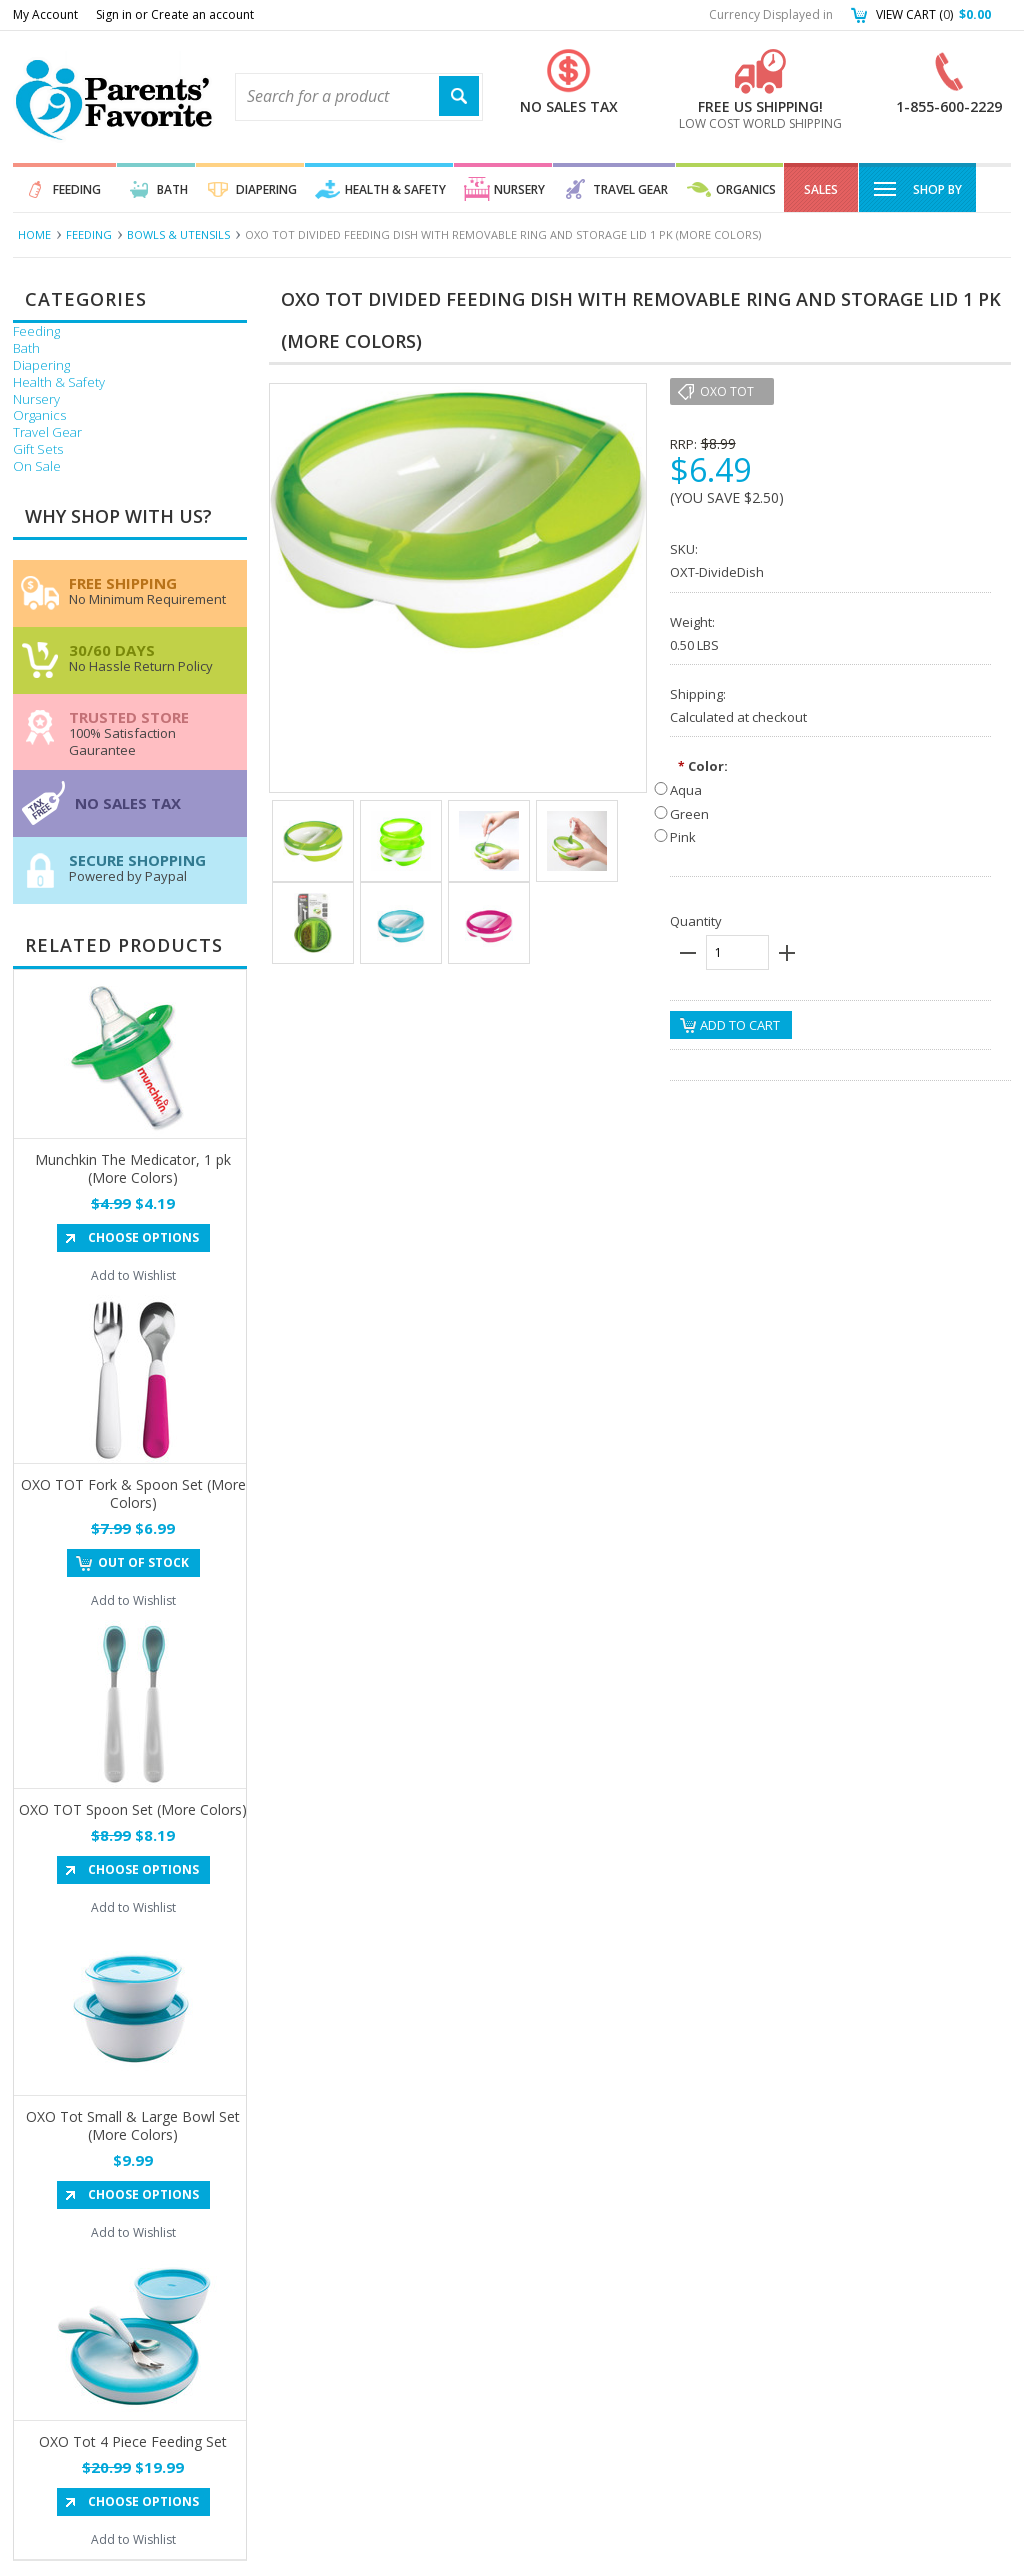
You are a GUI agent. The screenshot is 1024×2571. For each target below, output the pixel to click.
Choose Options (143, 1237)
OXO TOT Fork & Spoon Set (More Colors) (133, 1493)
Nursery (519, 189)
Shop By (917, 187)
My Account (45, 14)
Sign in (114, 14)
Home (34, 234)
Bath (172, 189)
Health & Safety (395, 189)
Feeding (77, 189)
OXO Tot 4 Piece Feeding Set (133, 2441)
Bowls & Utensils (178, 234)
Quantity (696, 921)
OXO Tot (727, 391)
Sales (821, 189)
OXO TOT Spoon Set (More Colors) (133, 1809)
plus (787, 953)
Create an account (202, 14)
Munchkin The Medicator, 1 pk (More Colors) (133, 1168)
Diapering (266, 189)
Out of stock (143, 1562)
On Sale (37, 466)
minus (688, 953)
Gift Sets (38, 449)
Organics (746, 189)
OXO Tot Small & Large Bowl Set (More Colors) (133, 2125)
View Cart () (933, 14)
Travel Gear (630, 189)
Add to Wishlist (133, 1275)
